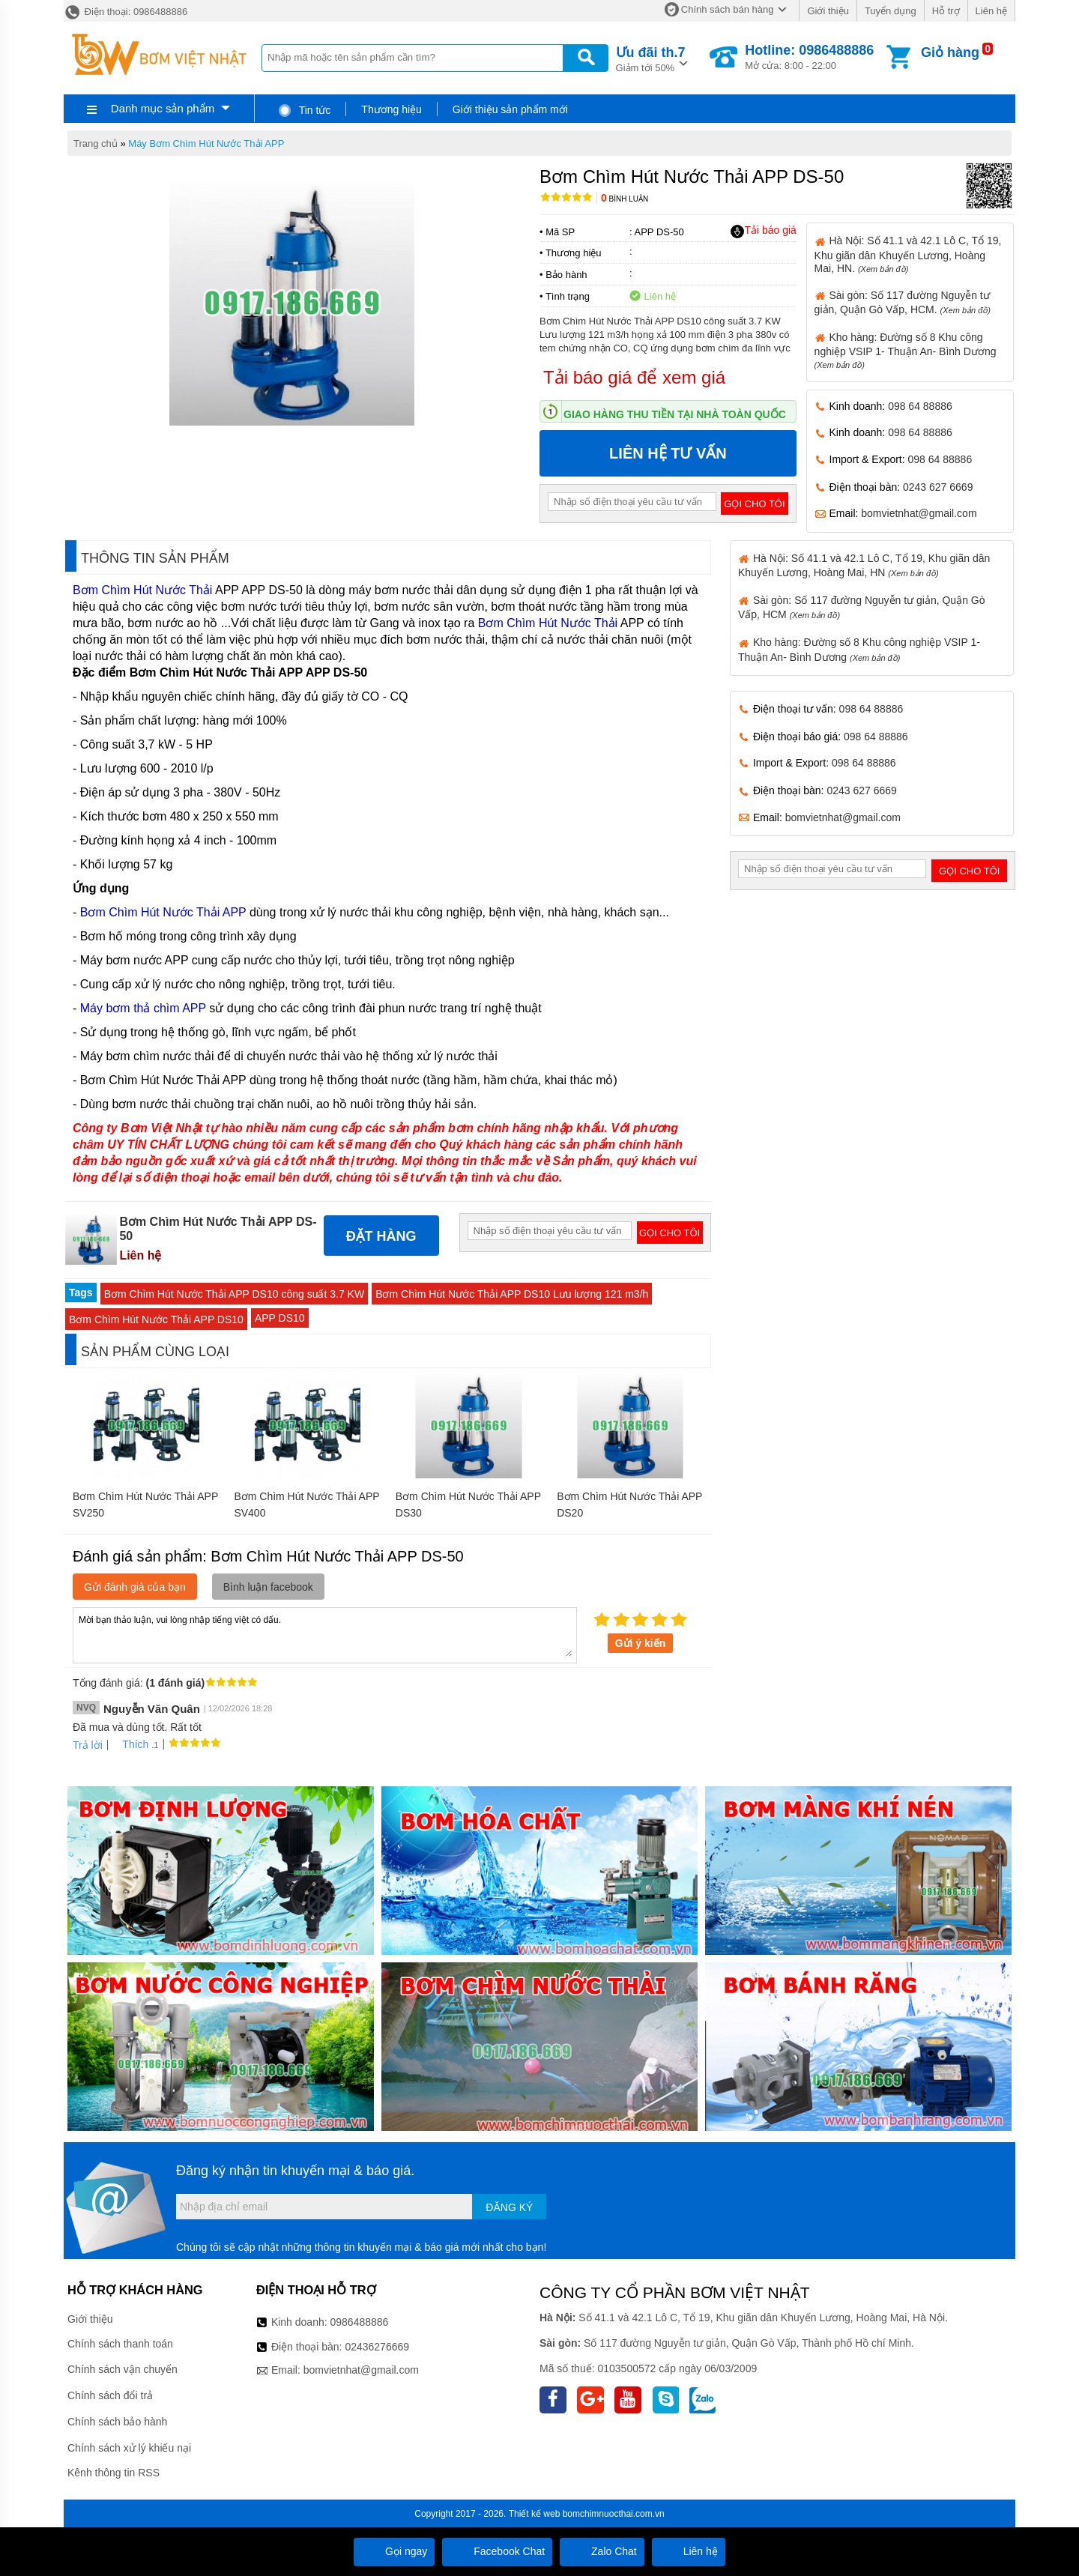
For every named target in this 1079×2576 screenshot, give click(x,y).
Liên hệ (991, 10)
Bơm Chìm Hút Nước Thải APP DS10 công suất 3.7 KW (234, 1294)
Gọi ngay (394, 2551)
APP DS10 (280, 1318)
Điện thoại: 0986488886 (125, 11)
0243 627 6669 (938, 487)
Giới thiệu (827, 10)
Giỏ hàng (950, 52)
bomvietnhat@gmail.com (918, 513)
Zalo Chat (602, 2551)
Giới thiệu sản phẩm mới (510, 109)
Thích (130, 1744)
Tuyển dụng (890, 10)
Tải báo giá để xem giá (634, 377)
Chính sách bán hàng (727, 9)
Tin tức (303, 110)
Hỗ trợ (946, 10)
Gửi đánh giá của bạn (135, 1587)
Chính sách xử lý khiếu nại (129, 2448)
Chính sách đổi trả (110, 2395)
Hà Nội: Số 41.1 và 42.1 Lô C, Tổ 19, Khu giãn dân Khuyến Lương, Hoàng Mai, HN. (908, 254)
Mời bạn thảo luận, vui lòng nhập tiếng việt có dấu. (324, 1634)
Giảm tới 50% (651, 58)
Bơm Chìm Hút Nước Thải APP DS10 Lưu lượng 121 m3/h (511, 1294)
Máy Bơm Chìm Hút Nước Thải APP (206, 143)
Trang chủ (95, 143)
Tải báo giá (763, 231)
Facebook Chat (497, 2551)
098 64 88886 (920, 406)
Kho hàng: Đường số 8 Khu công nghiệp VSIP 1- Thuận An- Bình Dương (905, 350)
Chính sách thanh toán (120, 2344)
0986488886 (359, 2322)
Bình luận (624, 199)
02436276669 (377, 2347)
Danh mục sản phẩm (162, 108)
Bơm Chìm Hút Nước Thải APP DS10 (156, 1319)
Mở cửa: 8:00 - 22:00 (809, 57)
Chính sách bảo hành (117, 2422)
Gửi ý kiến (640, 1643)
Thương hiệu (391, 109)
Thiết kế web (534, 2514)
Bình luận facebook (268, 1587)
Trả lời (88, 1745)
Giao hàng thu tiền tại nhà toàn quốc (674, 414)
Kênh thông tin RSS (113, 2473)
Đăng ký (509, 2207)
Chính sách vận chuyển (122, 2369)
